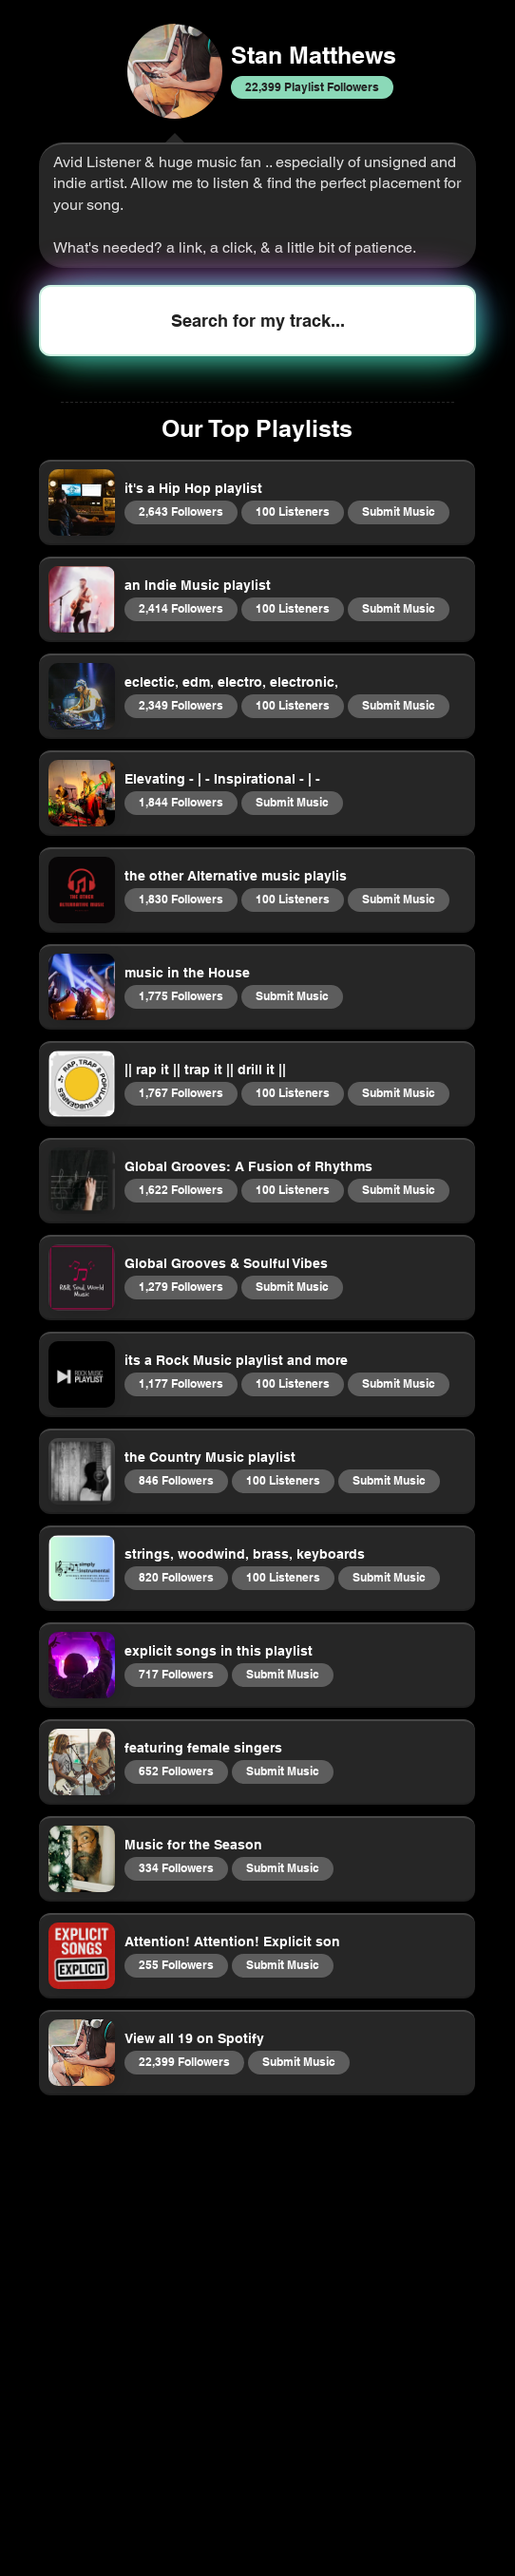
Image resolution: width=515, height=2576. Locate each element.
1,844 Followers (180, 801)
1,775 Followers (180, 995)
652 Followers (176, 1770)
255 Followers (176, 1964)
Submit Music (398, 511)
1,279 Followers (180, 1286)
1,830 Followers (180, 898)
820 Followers (176, 1576)
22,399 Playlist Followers (311, 86)
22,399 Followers (184, 2061)
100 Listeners (292, 511)
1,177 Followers (180, 1383)
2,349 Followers (180, 704)
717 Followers (176, 1673)
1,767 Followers (180, 1092)
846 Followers (176, 1479)
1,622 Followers (180, 1189)
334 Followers (176, 1867)
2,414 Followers (180, 608)
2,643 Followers (180, 511)
